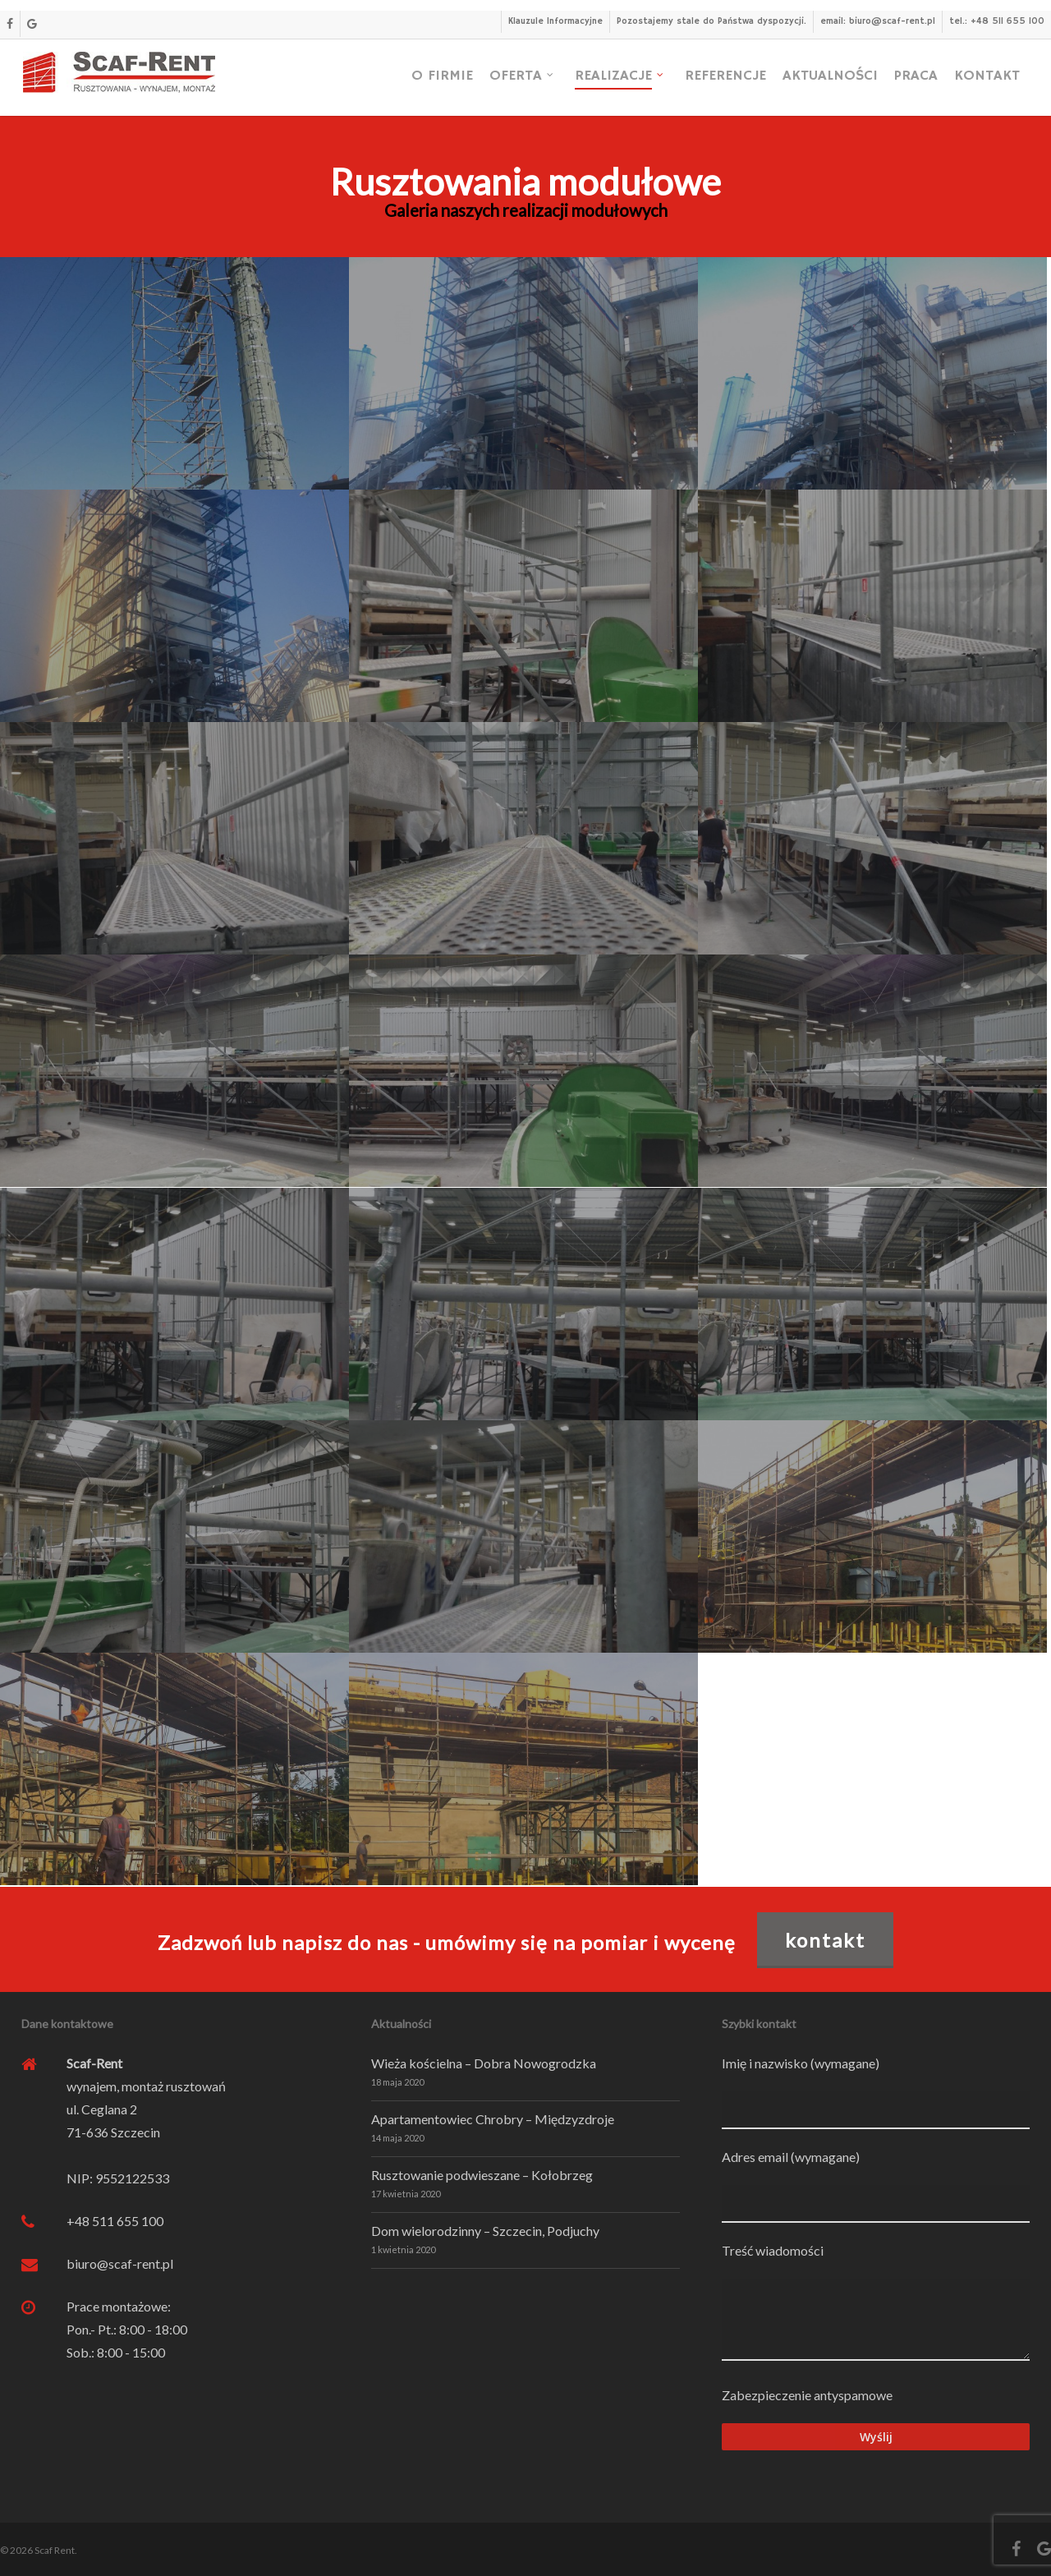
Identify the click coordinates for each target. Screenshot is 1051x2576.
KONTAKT (825, 1940)
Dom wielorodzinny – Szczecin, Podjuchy (485, 2230)
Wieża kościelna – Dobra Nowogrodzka (483, 2063)
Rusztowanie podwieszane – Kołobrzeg (482, 2175)
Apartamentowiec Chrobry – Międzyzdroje (492, 2119)
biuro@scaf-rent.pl (120, 2263)
